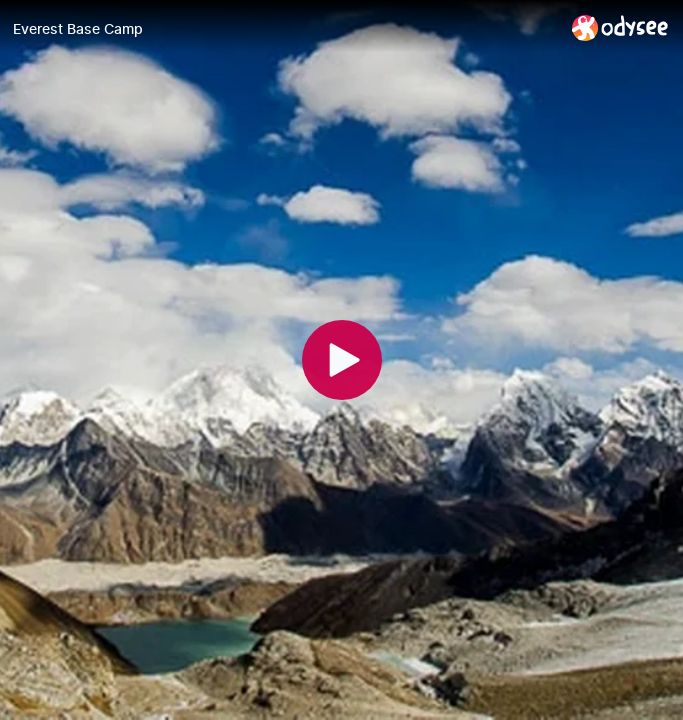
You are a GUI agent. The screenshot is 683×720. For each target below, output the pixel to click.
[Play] (342, 360)
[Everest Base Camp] (284, 29)
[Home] (620, 27)
